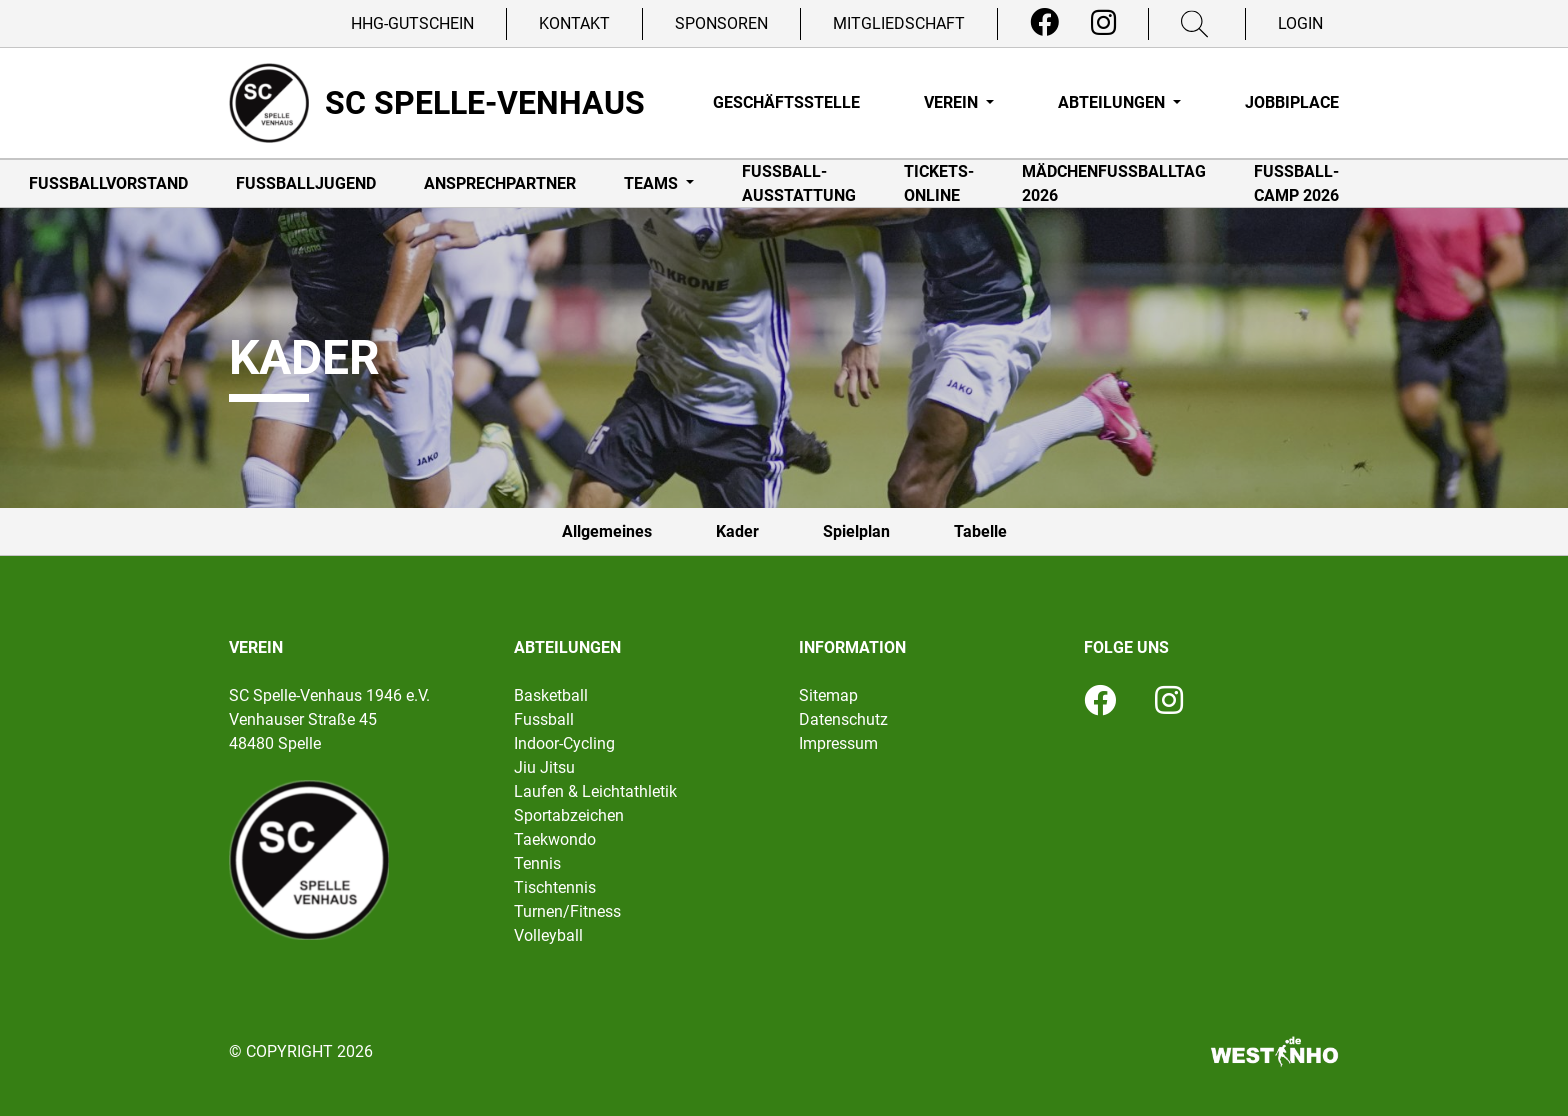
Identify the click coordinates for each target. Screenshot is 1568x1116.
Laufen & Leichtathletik (595, 791)
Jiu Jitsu (544, 767)
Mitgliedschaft (899, 23)
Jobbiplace (1292, 102)
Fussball (544, 719)
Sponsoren (721, 23)
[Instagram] (1103, 23)
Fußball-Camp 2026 (1296, 183)
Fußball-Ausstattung (799, 183)
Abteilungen (1113, 102)
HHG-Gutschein (412, 23)
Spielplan (856, 531)
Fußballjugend (306, 183)
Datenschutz (843, 719)
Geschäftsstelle (786, 102)
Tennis (537, 863)
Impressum (838, 743)
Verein (953, 102)
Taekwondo (555, 839)
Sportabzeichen (569, 815)
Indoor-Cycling (564, 743)
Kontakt (574, 23)
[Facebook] (1044, 23)
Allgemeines (607, 531)
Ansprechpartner (500, 183)
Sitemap (828, 695)
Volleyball (548, 935)
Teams (653, 183)
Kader (737, 531)
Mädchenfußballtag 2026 (1114, 183)
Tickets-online (939, 183)
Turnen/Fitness (567, 911)
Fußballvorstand (108, 183)
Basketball (551, 695)
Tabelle (980, 531)
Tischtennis (555, 887)
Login (1300, 23)
